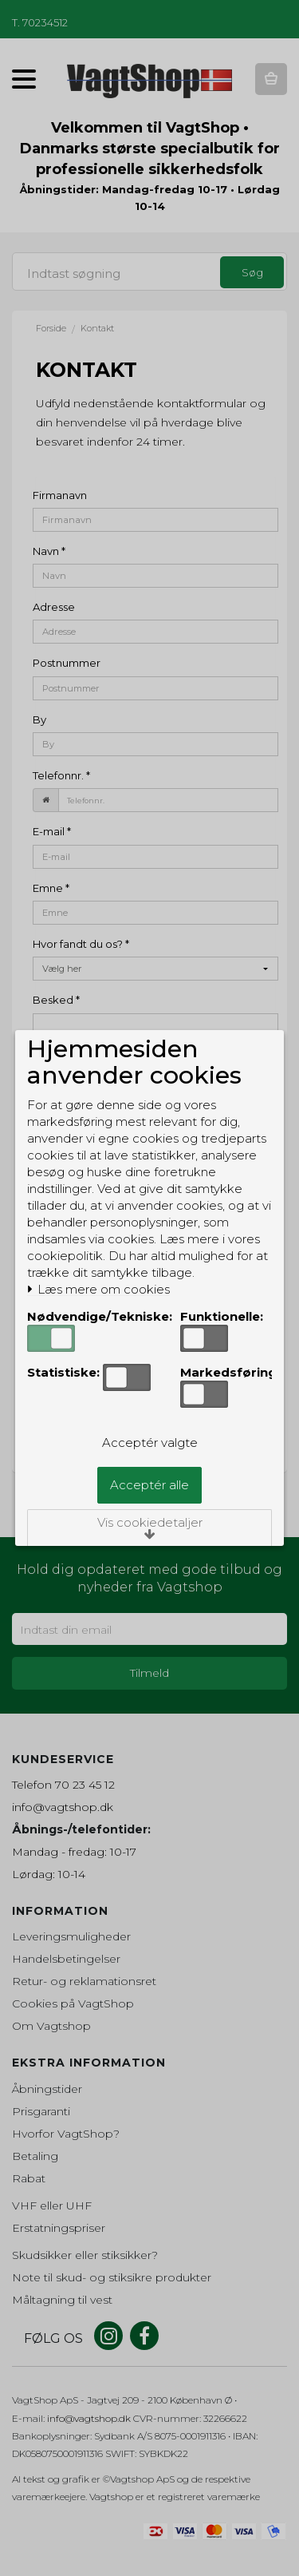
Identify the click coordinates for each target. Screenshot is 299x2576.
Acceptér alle (149, 1484)
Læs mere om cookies (98, 1289)
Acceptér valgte (150, 1442)
